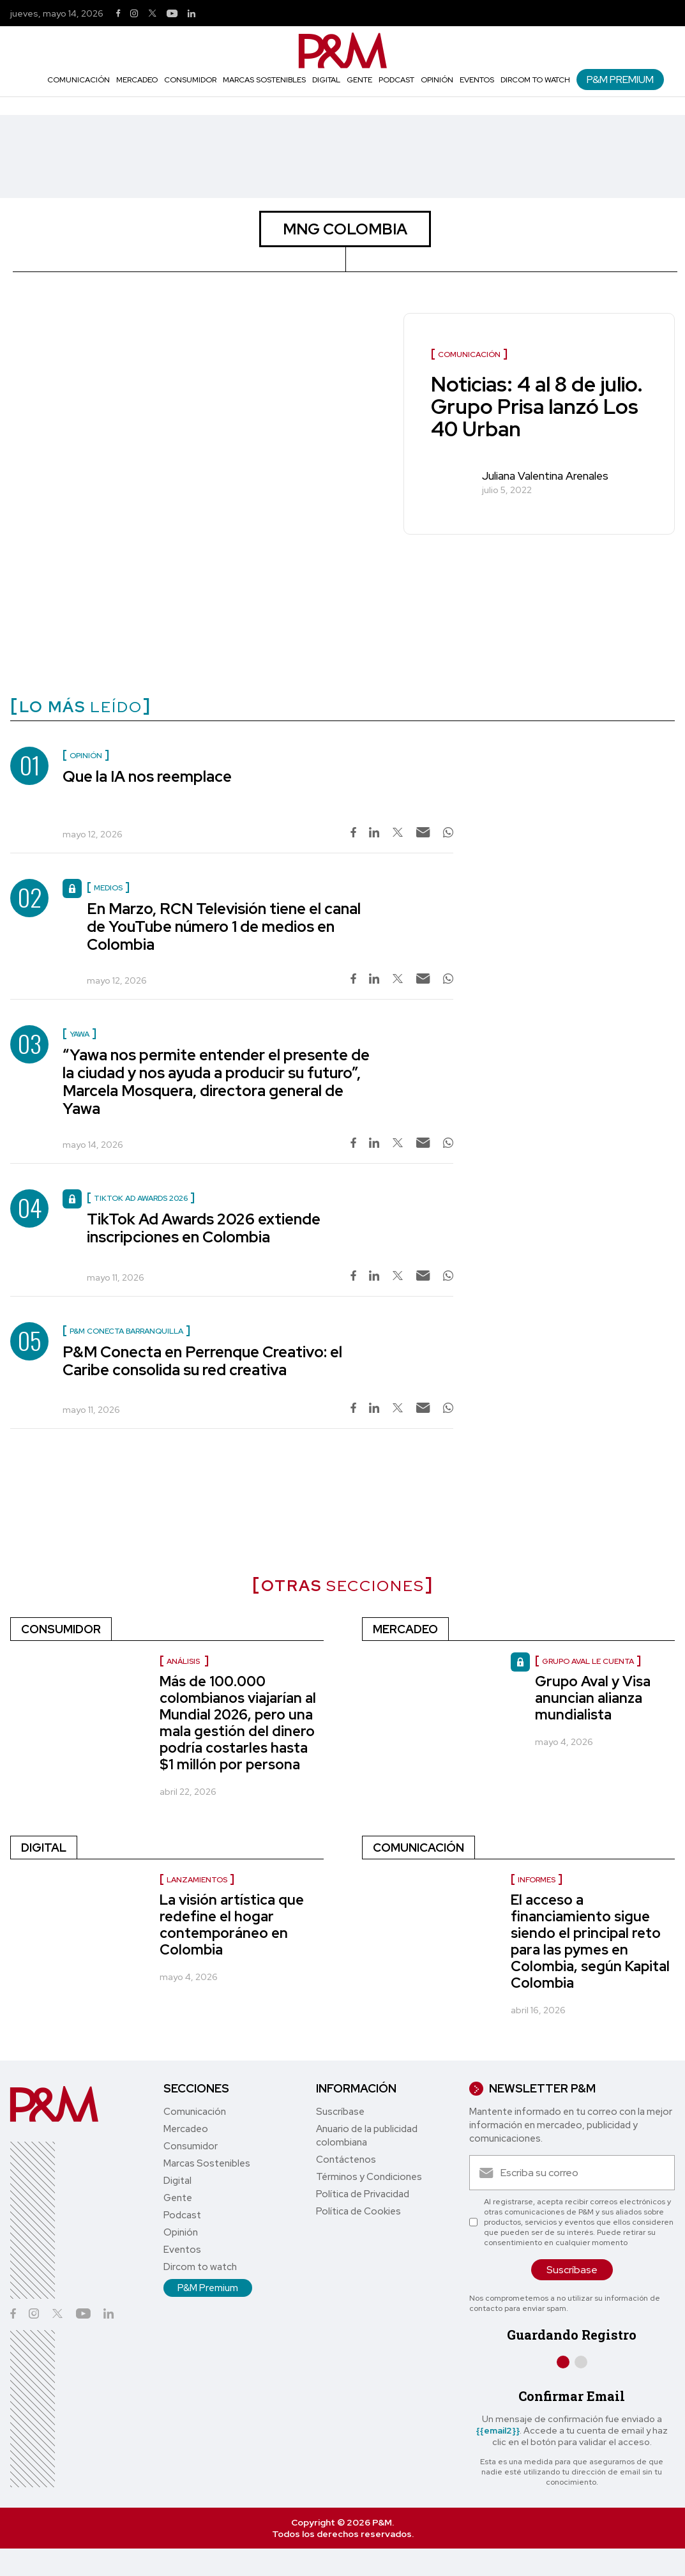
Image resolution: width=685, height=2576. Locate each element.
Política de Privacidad (362, 2194)
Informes (536, 1880)
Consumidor (190, 80)
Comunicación (78, 80)
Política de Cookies (358, 2211)
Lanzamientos (197, 1880)
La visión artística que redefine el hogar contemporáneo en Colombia (232, 1925)
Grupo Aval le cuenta (588, 1661)
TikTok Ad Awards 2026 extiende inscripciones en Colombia (203, 1228)
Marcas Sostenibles (264, 80)
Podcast (396, 80)
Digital (326, 80)
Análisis (184, 1661)
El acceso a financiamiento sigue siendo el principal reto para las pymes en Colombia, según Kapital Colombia (590, 1941)
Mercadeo (137, 80)
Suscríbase (340, 2111)
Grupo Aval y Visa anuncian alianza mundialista (593, 1698)
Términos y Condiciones (369, 2176)
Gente (359, 80)
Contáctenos (346, 2159)
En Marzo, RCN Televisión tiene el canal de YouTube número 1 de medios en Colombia (224, 926)
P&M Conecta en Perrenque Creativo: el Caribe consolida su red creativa (202, 1361)
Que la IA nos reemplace (147, 776)
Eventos (477, 80)
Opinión (437, 80)
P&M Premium (620, 79)
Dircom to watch (535, 80)
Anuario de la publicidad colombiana (367, 2136)
